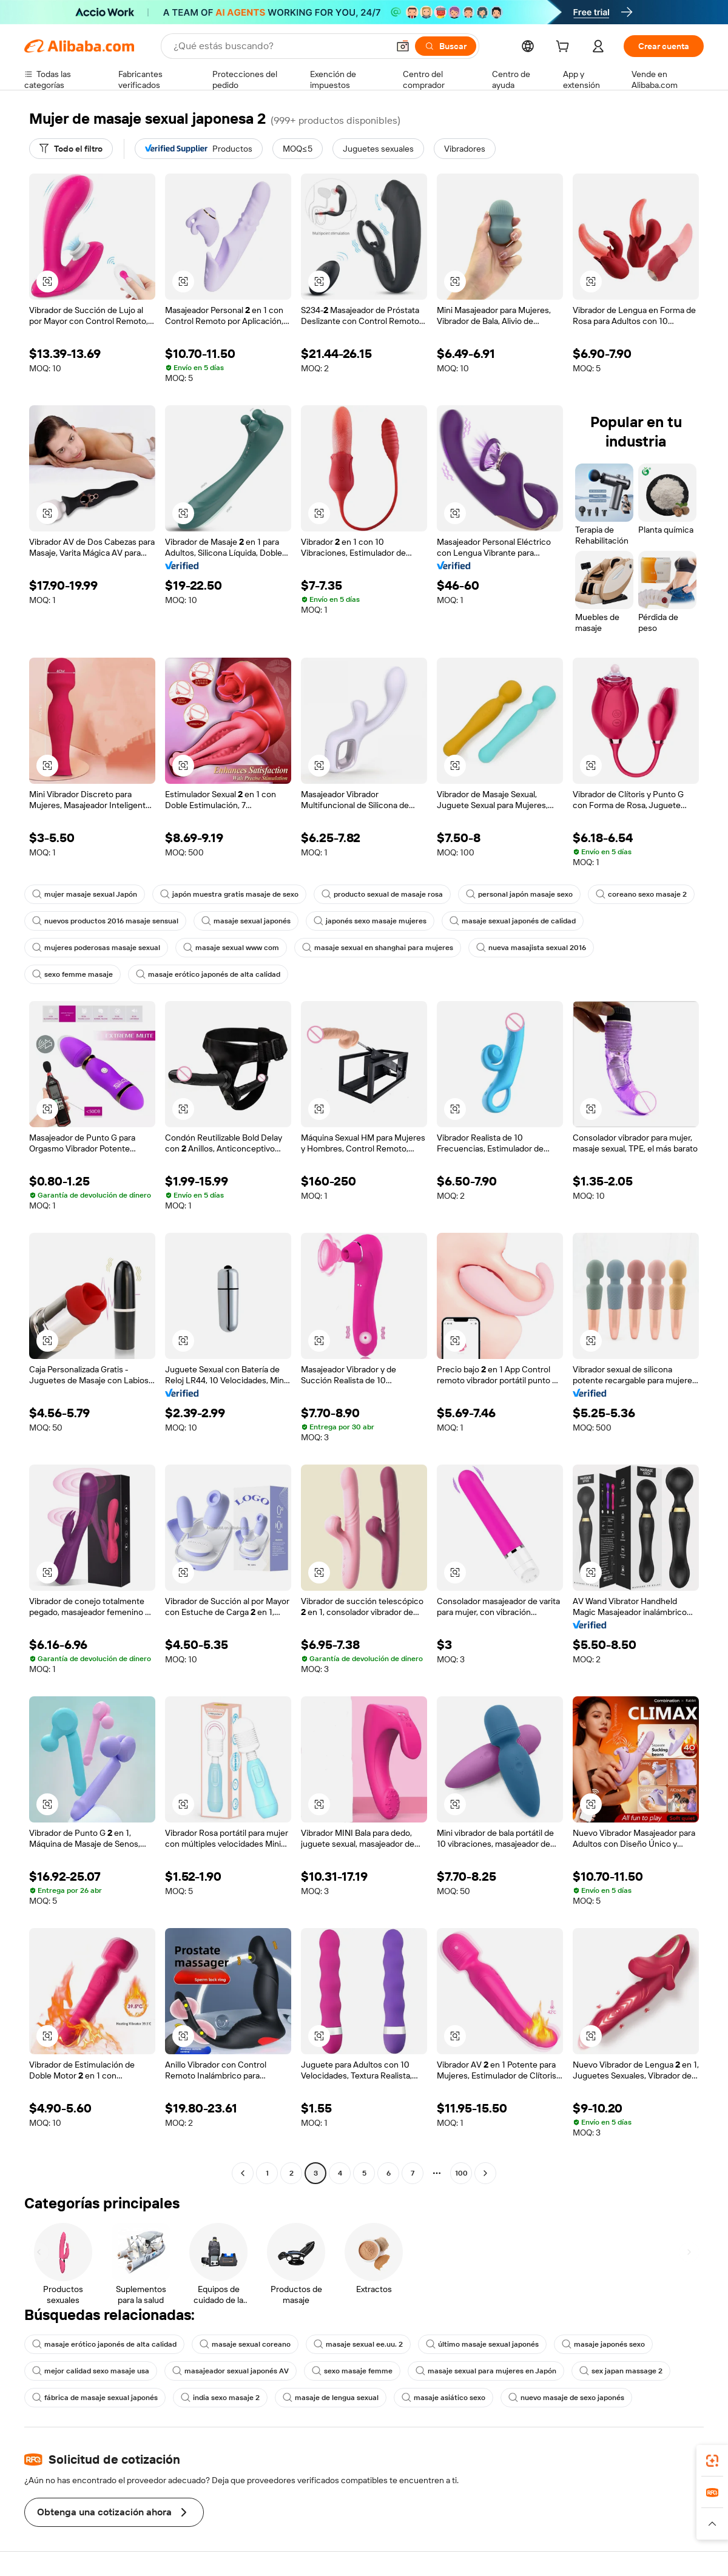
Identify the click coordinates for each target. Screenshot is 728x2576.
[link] (712, 2461)
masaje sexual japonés (246, 921)
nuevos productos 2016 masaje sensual (105, 921)
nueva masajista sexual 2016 (531, 948)
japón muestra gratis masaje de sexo (229, 894)
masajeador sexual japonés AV (230, 2371)
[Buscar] (445, 46)
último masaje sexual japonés (482, 2344)
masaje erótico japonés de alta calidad (208, 974)
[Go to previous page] (243, 2173)
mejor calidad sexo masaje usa (90, 2371)
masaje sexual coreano (245, 2344)
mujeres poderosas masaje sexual (96, 948)
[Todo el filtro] (71, 148)
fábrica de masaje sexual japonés (95, 2397)
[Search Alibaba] (280, 46)
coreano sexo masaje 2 (641, 894)
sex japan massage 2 (620, 2371)
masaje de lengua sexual (331, 2397)
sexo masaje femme (352, 2371)
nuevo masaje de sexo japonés (566, 2397)
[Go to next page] (485, 2173)
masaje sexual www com (231, 948)
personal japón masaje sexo (519, 894)
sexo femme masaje (72, 974)
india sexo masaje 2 (220, 2397)
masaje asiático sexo (443, 2397)
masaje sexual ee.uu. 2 (358, 2344)
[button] (403, 46)
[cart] (565, 48)
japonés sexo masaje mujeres (370, 921)
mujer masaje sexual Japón (84, 894)
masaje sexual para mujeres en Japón (486, 2371)
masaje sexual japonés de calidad (513, 921)
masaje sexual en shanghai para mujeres (377, 948)
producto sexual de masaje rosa (382, 894)
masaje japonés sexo (603, 2344)
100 (461, 2173)
